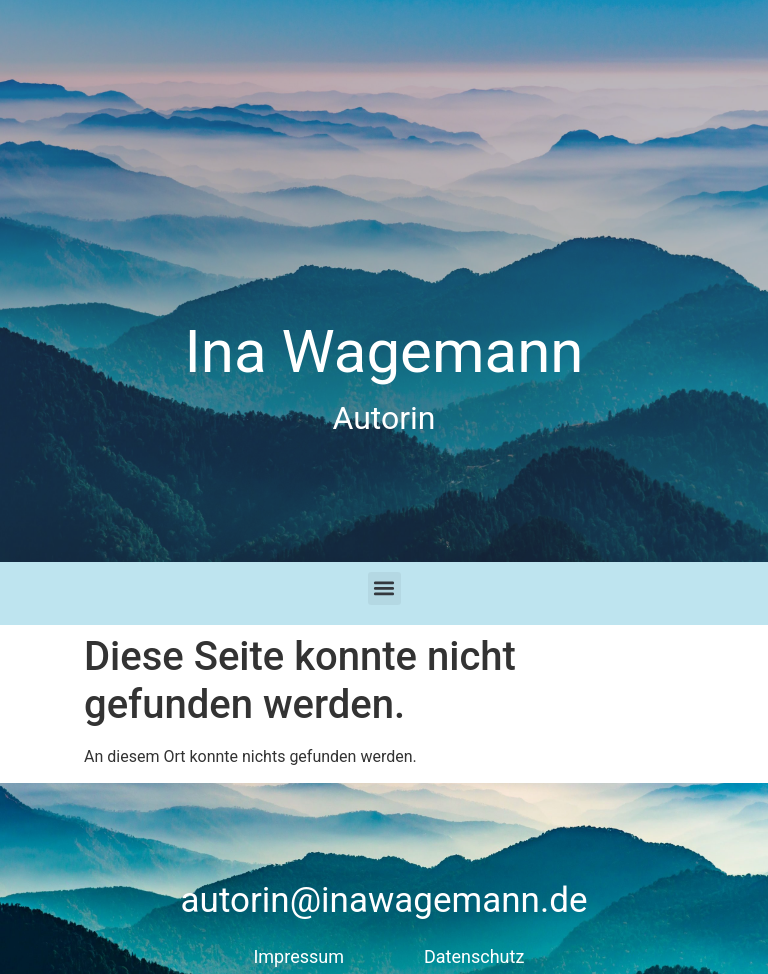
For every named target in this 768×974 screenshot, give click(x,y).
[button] (384, 588)
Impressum (298, 956)
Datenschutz (474, 956)
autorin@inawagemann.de (384, 900)
